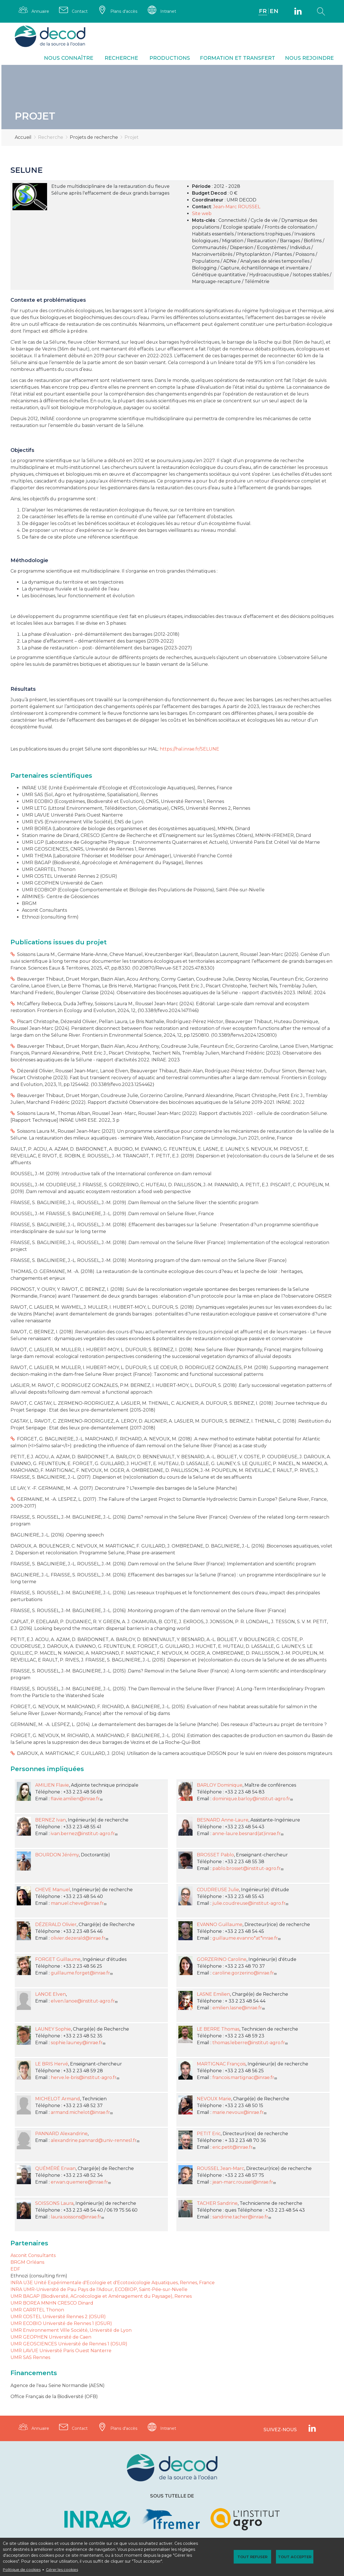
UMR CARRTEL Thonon (37, 2310)
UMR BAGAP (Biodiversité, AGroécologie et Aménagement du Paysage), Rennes (101, 2296)
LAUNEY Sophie (53, 2029)
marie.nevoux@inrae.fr (240, 2112)
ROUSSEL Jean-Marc (220, 2168)
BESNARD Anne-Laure (222, 1820)
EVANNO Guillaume (219, 1924)
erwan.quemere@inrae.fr (81, 2182)
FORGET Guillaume (58, 1959)
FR (263, 11)
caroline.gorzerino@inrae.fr (245, 1973)
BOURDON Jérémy (57, 1854)
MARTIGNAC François (221, 2064)
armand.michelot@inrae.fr (82, 2112)
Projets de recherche (94, 137)
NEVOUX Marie (214, 2098)
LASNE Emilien (213, 1994)
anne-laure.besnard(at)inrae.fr (248, 1833)
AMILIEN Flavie (52, 1785)
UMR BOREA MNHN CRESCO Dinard (51, 2303)
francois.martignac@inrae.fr (245, 2077)
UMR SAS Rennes (30, 2357)
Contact (80, 11)
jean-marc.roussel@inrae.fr (244, 2182)
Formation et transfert (237, 58)
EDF (15, 2269)
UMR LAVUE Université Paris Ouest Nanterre (60, 2350)
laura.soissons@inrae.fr (78, 2217)
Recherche (121, 58)
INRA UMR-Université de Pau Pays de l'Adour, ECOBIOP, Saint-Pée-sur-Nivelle (98, 2289)
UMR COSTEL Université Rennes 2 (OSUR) (58, 2316)
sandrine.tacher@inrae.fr (242, 2217)
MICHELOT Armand (57, 2098)
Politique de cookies (22, 2570)
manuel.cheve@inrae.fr (79, 1903)
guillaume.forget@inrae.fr (82, 1973)
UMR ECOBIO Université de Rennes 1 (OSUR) (61, 2323)
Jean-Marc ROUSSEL (236, 206)
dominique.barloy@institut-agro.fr (253, 1798)
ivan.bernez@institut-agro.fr (85, 1833)
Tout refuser (253, 2556)
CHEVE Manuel (52, 1889)
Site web (202, 213)
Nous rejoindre (309, 58)
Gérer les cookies (62, 2570)
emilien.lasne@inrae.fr (239, 2007)
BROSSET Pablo (215, 1854)
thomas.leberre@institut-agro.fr (250, 2042)
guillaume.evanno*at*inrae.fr (247, 1938)
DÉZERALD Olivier (56, 1924)
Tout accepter (294, 2556)
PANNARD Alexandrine (61, 2133)
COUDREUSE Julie (218, 1889)
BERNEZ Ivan (50, 1820)
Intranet (168, 11)
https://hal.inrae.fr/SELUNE (189, 749)
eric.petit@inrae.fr (234, 2147)
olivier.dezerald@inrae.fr (80, 1938)
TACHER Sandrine (217, 2203)
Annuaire (40, 11)
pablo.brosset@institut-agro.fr (248, 1868)
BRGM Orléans (27, 2262)
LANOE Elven (50, 1994)
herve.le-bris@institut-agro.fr (86, 2077)
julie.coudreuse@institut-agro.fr (251, 1903)
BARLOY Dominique (219, 1785)
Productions (169, 58)
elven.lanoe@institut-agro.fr (85, 2001)
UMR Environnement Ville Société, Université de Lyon (71, 2330)
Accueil (23, 137)
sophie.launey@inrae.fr (79, 2042)
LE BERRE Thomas (218, 2029)
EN (274, 11)
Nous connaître (68, 58)
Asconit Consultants (33, 2255)
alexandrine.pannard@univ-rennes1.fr (96, 2140)
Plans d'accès (124, 11)
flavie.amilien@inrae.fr (77, 1798)
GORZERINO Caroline (221, 1959)
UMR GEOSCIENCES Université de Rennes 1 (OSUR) (68, 2344)
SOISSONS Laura (54, 2203)
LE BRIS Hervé (51, 2064)
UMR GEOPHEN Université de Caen (50, 2337)
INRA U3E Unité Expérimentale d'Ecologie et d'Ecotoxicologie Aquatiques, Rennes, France (112, 2282)
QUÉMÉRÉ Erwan (55, 2168)
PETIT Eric (209, 2133)
